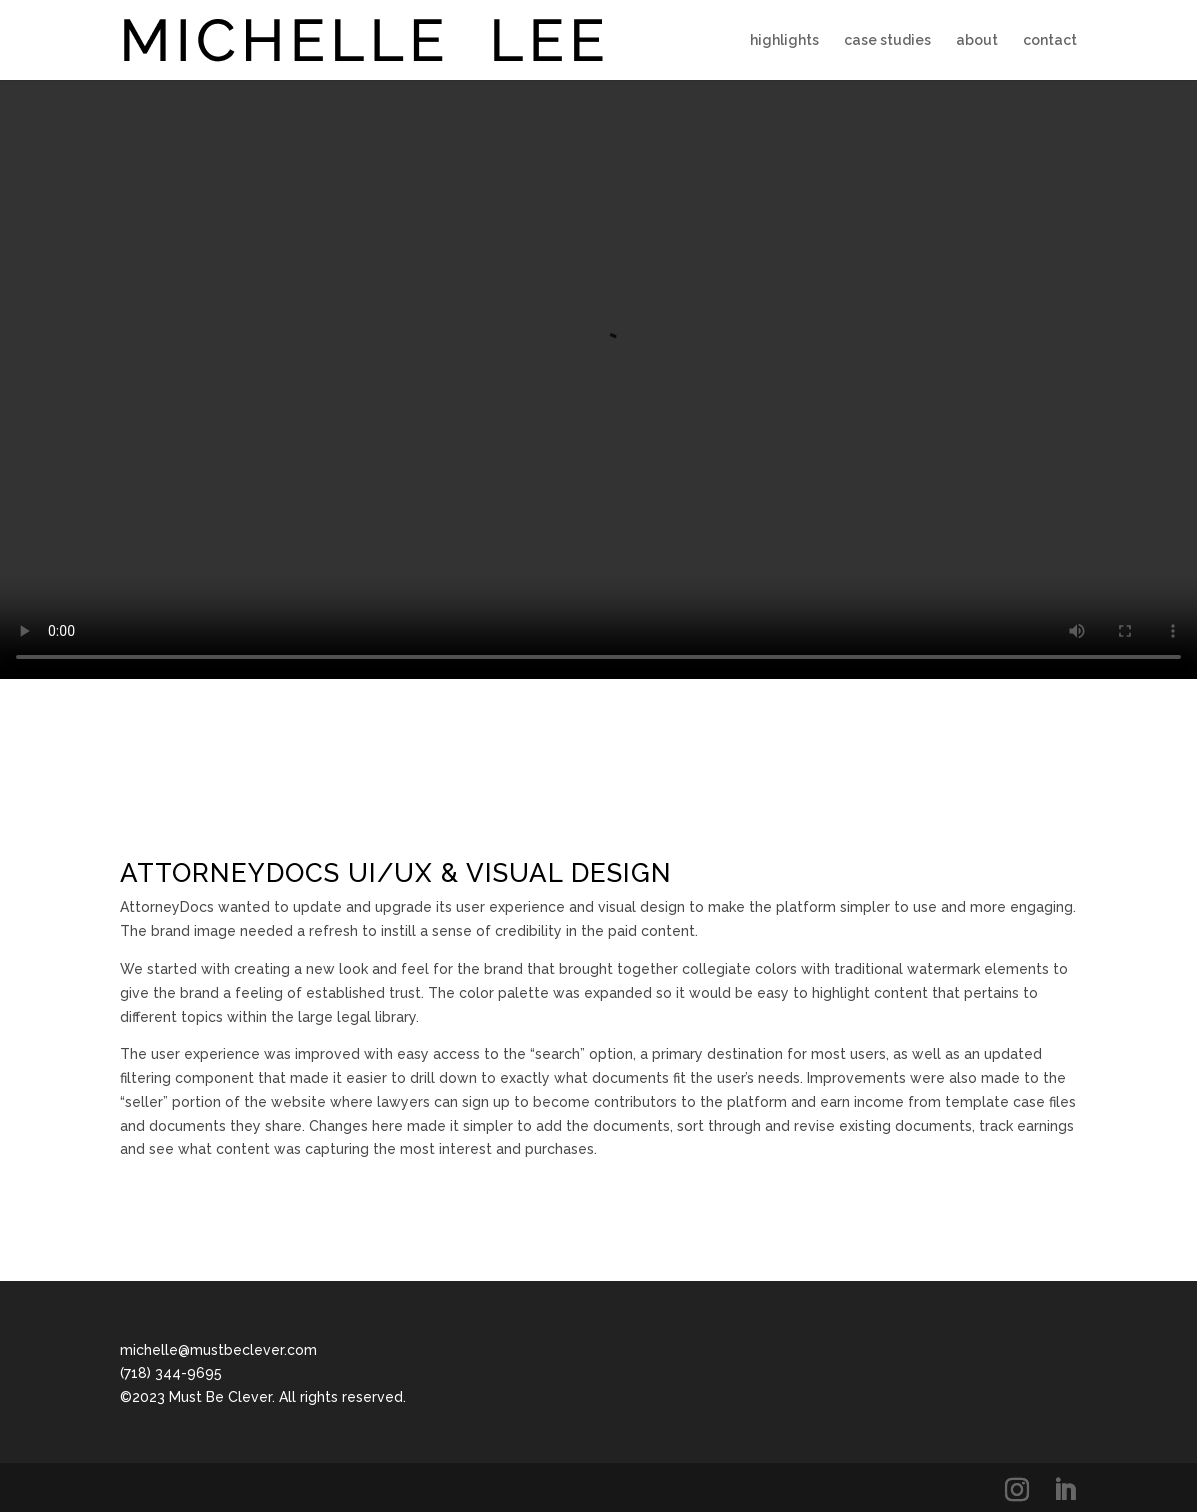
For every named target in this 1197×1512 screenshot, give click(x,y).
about (977, 40)
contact (1050, 40)
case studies (887, 40)
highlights (784, 40)
